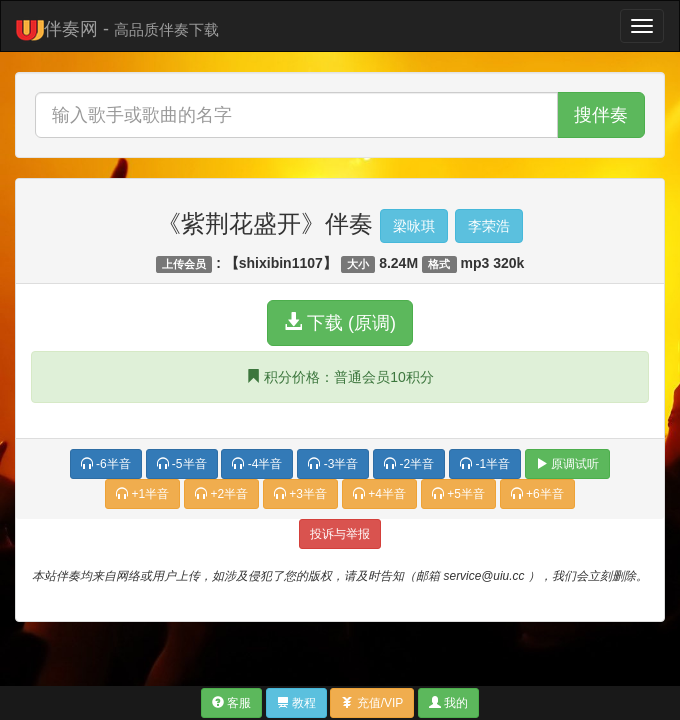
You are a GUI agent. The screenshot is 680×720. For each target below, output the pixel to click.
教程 (296, 703)
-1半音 (485, 464)
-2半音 (409, 464)
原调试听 (567, 464)
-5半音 (182, 464)
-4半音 (257, 464)
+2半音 (221, 494)
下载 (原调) (340, 322)
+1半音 (142, 494)
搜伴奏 (601, 115)
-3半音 (333, 464)
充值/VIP (372, 703)
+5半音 (458, 494)
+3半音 (300, 494)
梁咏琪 (414, 226)
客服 (231, 703)
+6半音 (537, 494)
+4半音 (379, 494)
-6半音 (106, 464)
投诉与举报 (340, 534)
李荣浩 (489, 226)
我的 (448, 703)
